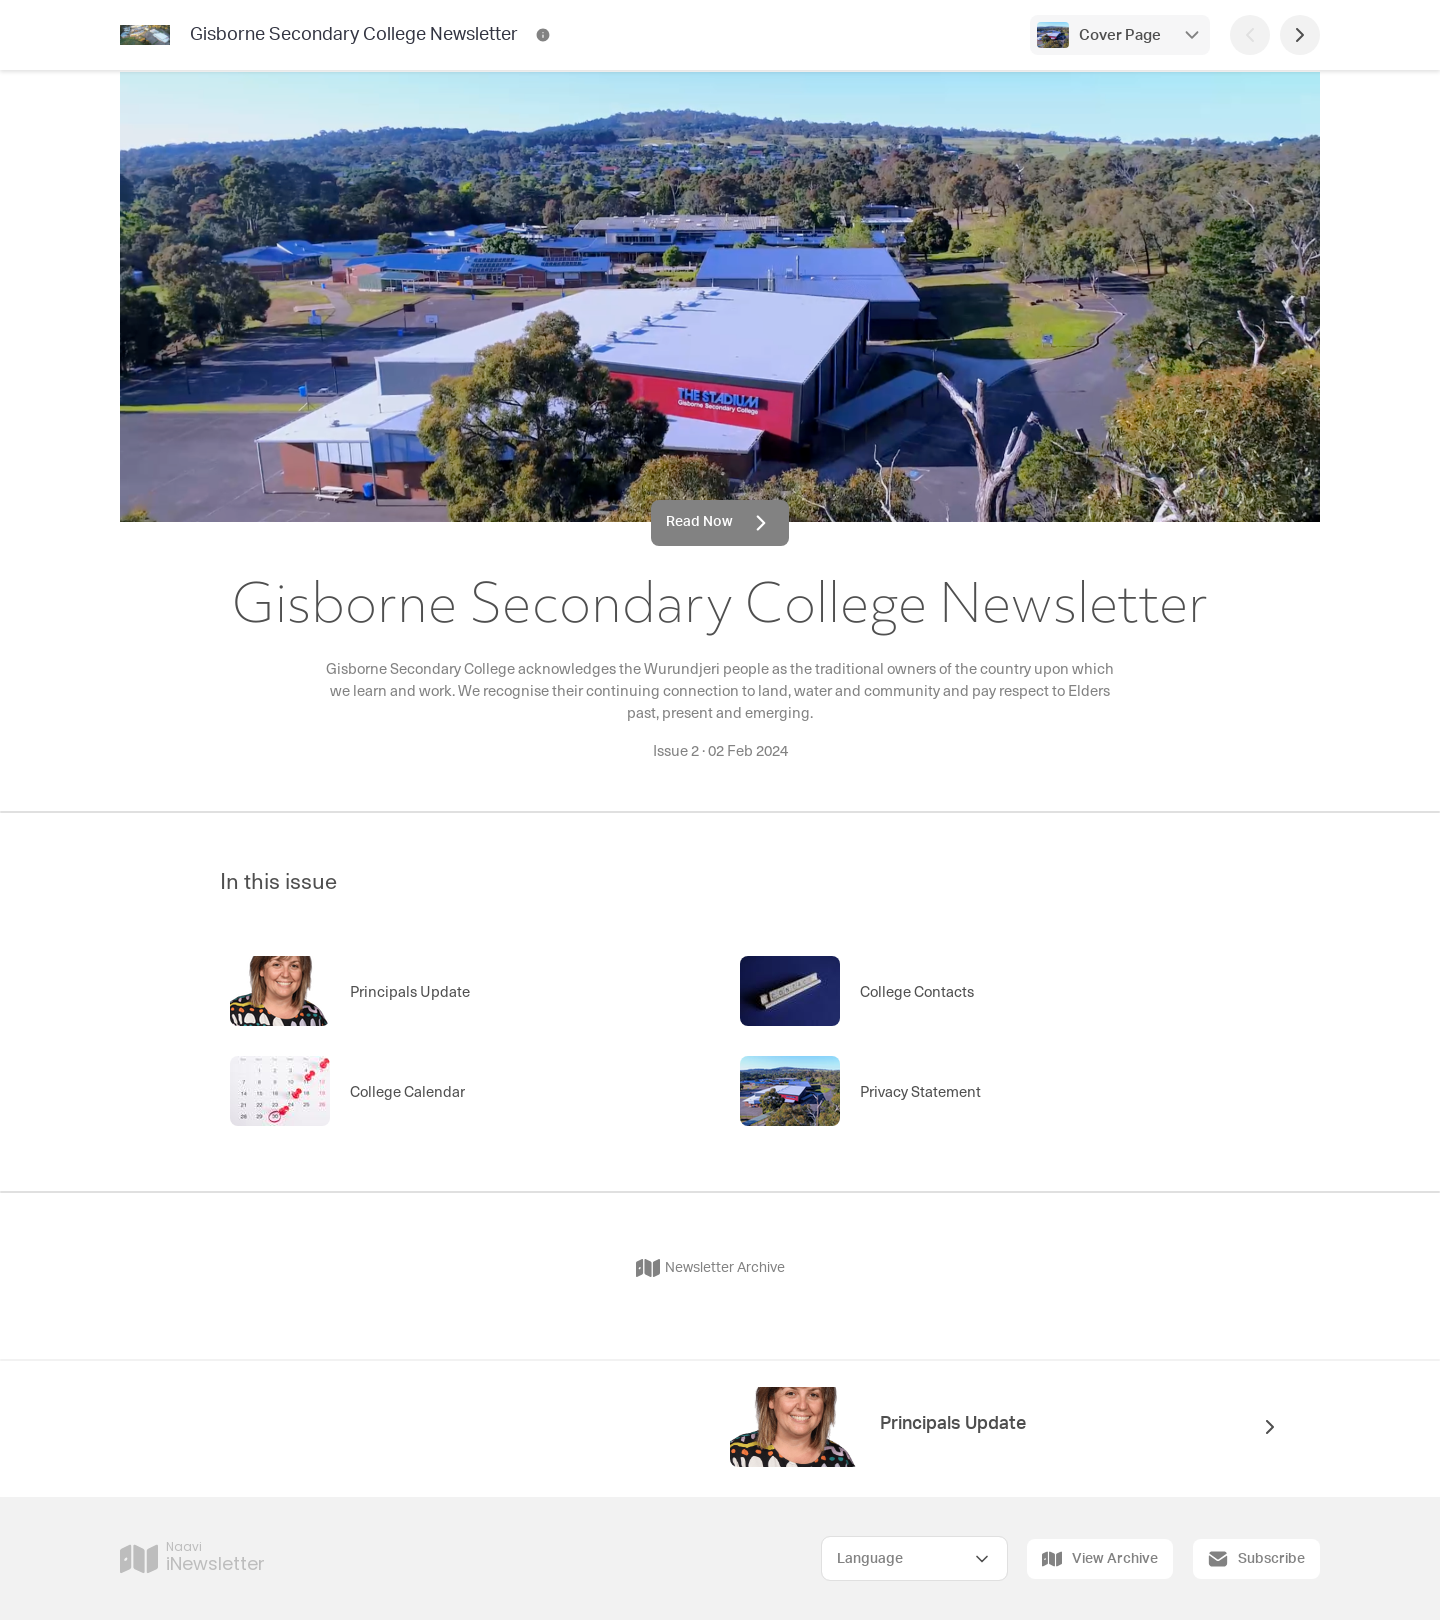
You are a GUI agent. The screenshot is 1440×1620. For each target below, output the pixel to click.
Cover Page (1120, 35)
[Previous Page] (1250, 35)
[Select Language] (914, 1558)
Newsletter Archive (710, 1268)
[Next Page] (1300, 35)
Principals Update (953, 1424)
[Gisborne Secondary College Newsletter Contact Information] (543, 35)
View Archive (1100, 1559)
